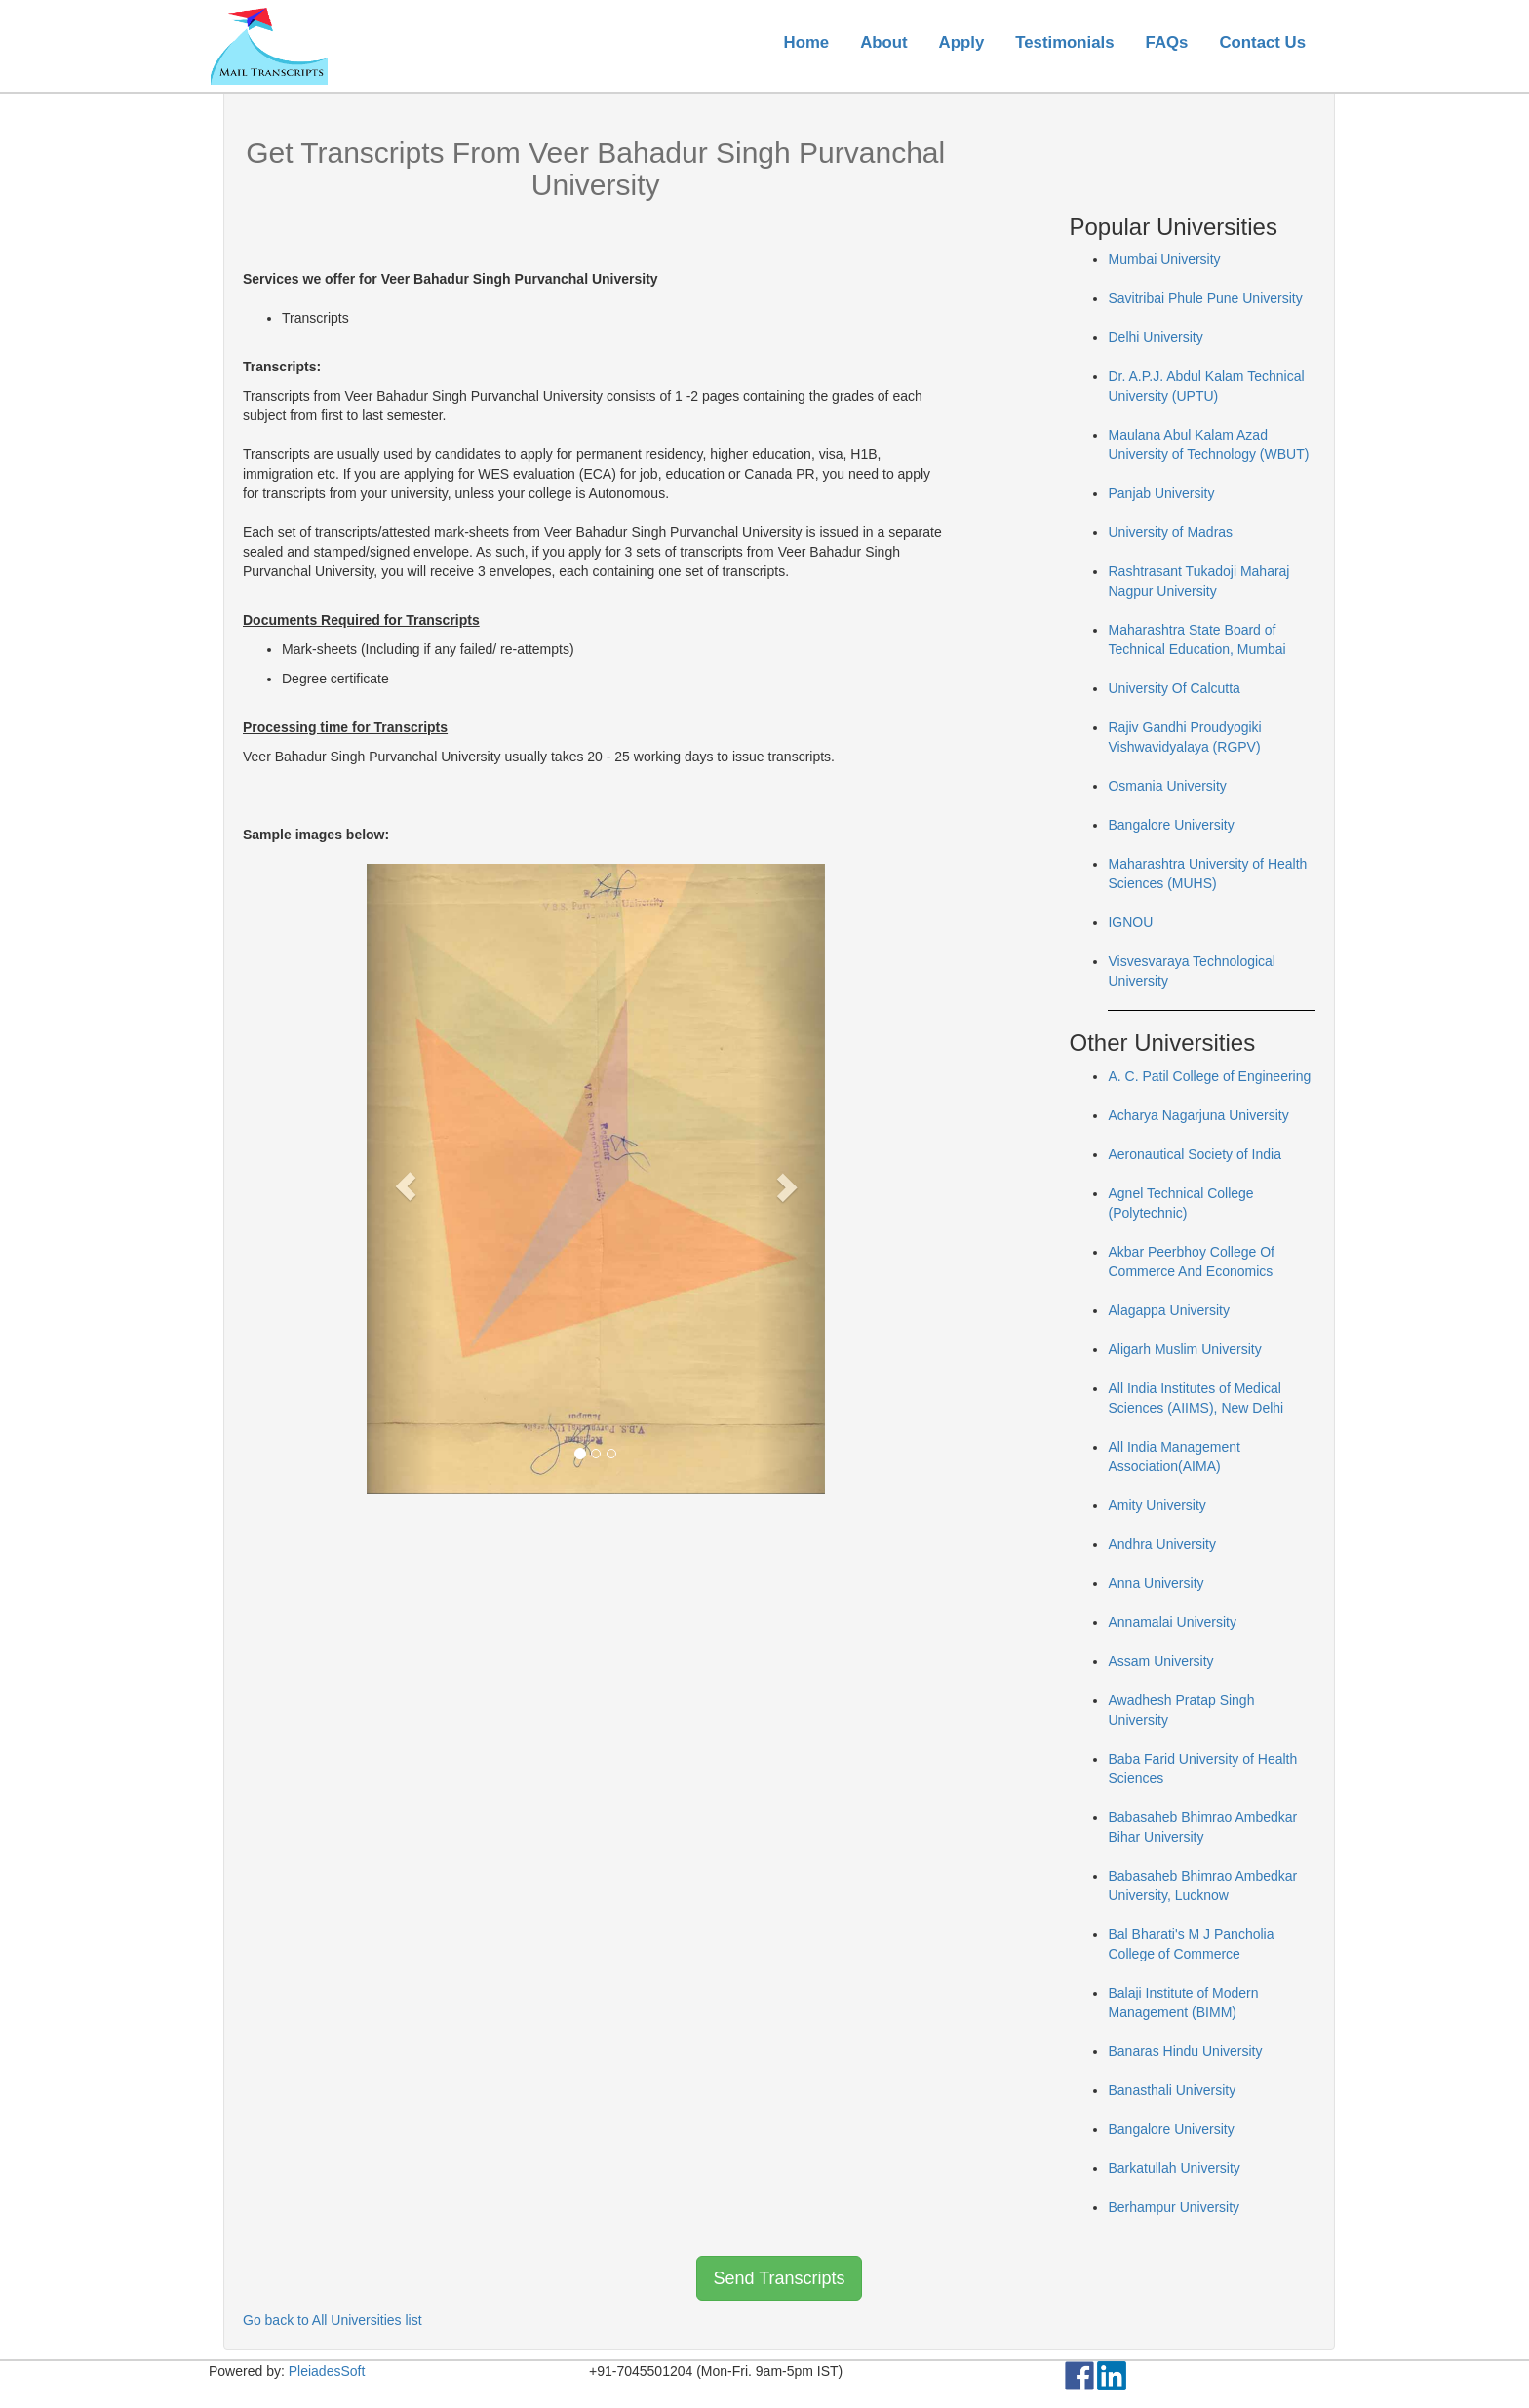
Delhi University (1155, 337)
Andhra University (1162, 1544)
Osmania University (1167, 786)
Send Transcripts (778, 2278)
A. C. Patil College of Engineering (1209, 1076)
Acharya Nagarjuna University (1198, 1115)
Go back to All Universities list (332, 2320)
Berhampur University (1173, 2207)
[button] (401, 1179)
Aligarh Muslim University (1184, 1349)
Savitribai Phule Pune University (1205, 298)
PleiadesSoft (327, 2371)
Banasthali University (1171, 2090)
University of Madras (1170, 532)
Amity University (1156, 1505)
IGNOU (1130, 922)
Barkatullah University (1173, 2168)
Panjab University (1161, 493)
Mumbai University (1164, 259)
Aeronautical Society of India (1194, 1154)
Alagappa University (1169, 1310)
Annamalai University (1172, 1622)
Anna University (1155, 1583)
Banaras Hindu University (1185, 2051)
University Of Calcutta (1173, 688)
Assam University (1160, 1661)
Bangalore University (1171, 825)
